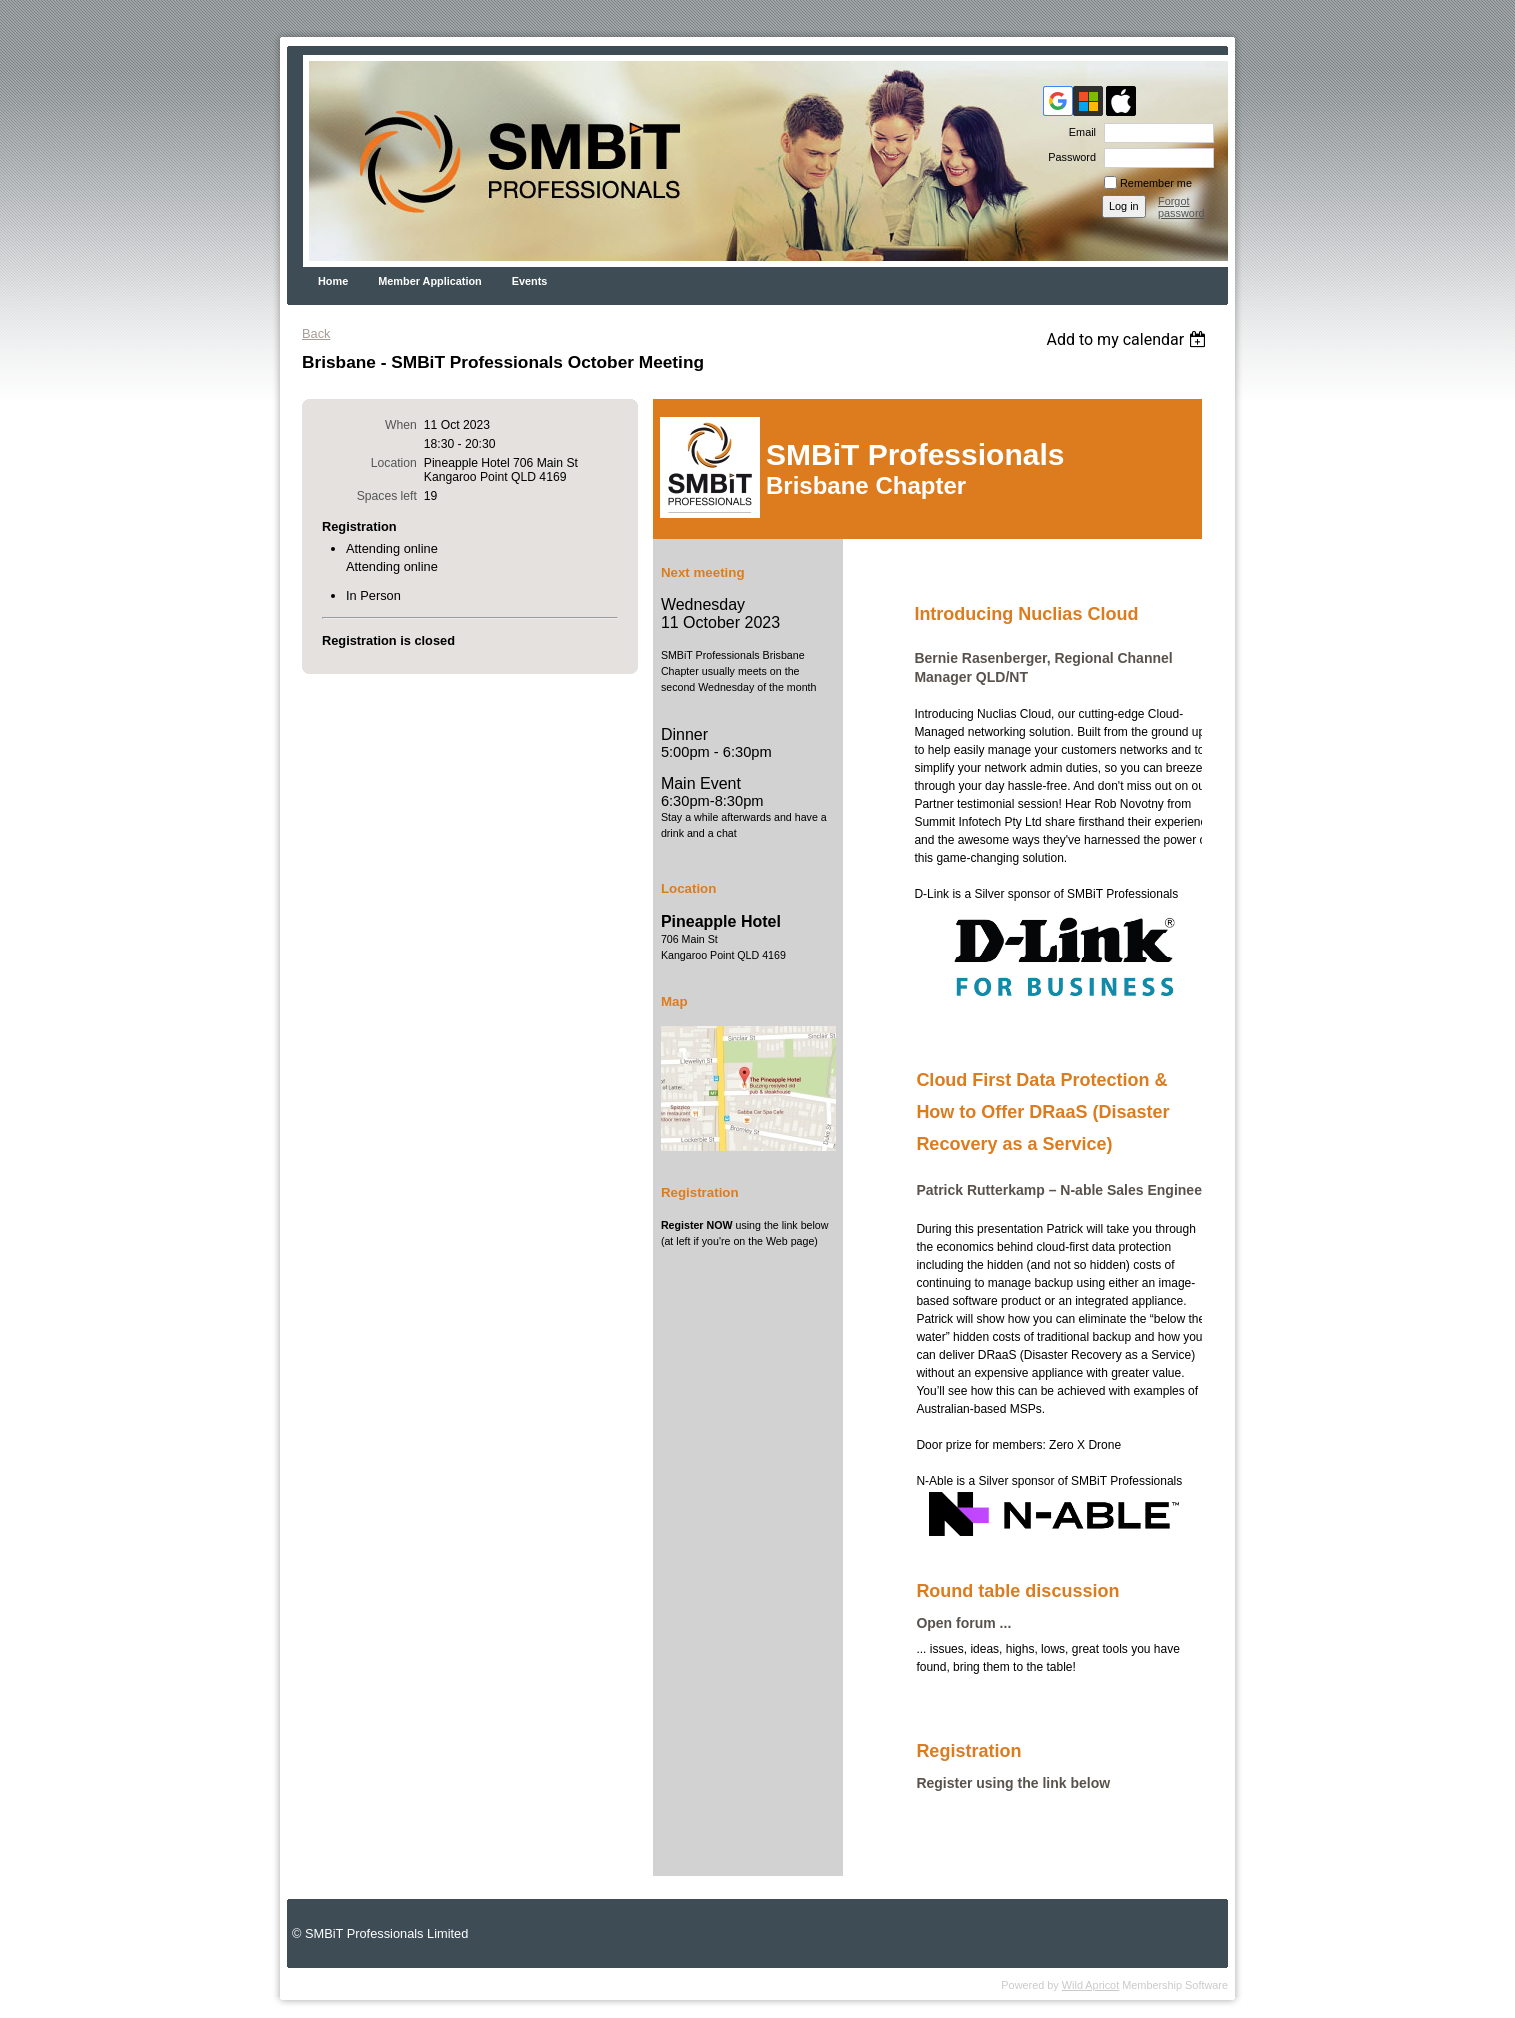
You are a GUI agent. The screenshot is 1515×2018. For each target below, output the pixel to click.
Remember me (1156, 183)
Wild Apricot (1090, 1985)
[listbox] (1128, 339)
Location (394, 463)
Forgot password (1181, 207)
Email (1079, 132)
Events (530, 281)
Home (333, 281)
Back (316, 333)
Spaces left (387, 496)
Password (1068, 157)
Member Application (430, 281)
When (401, 425)
